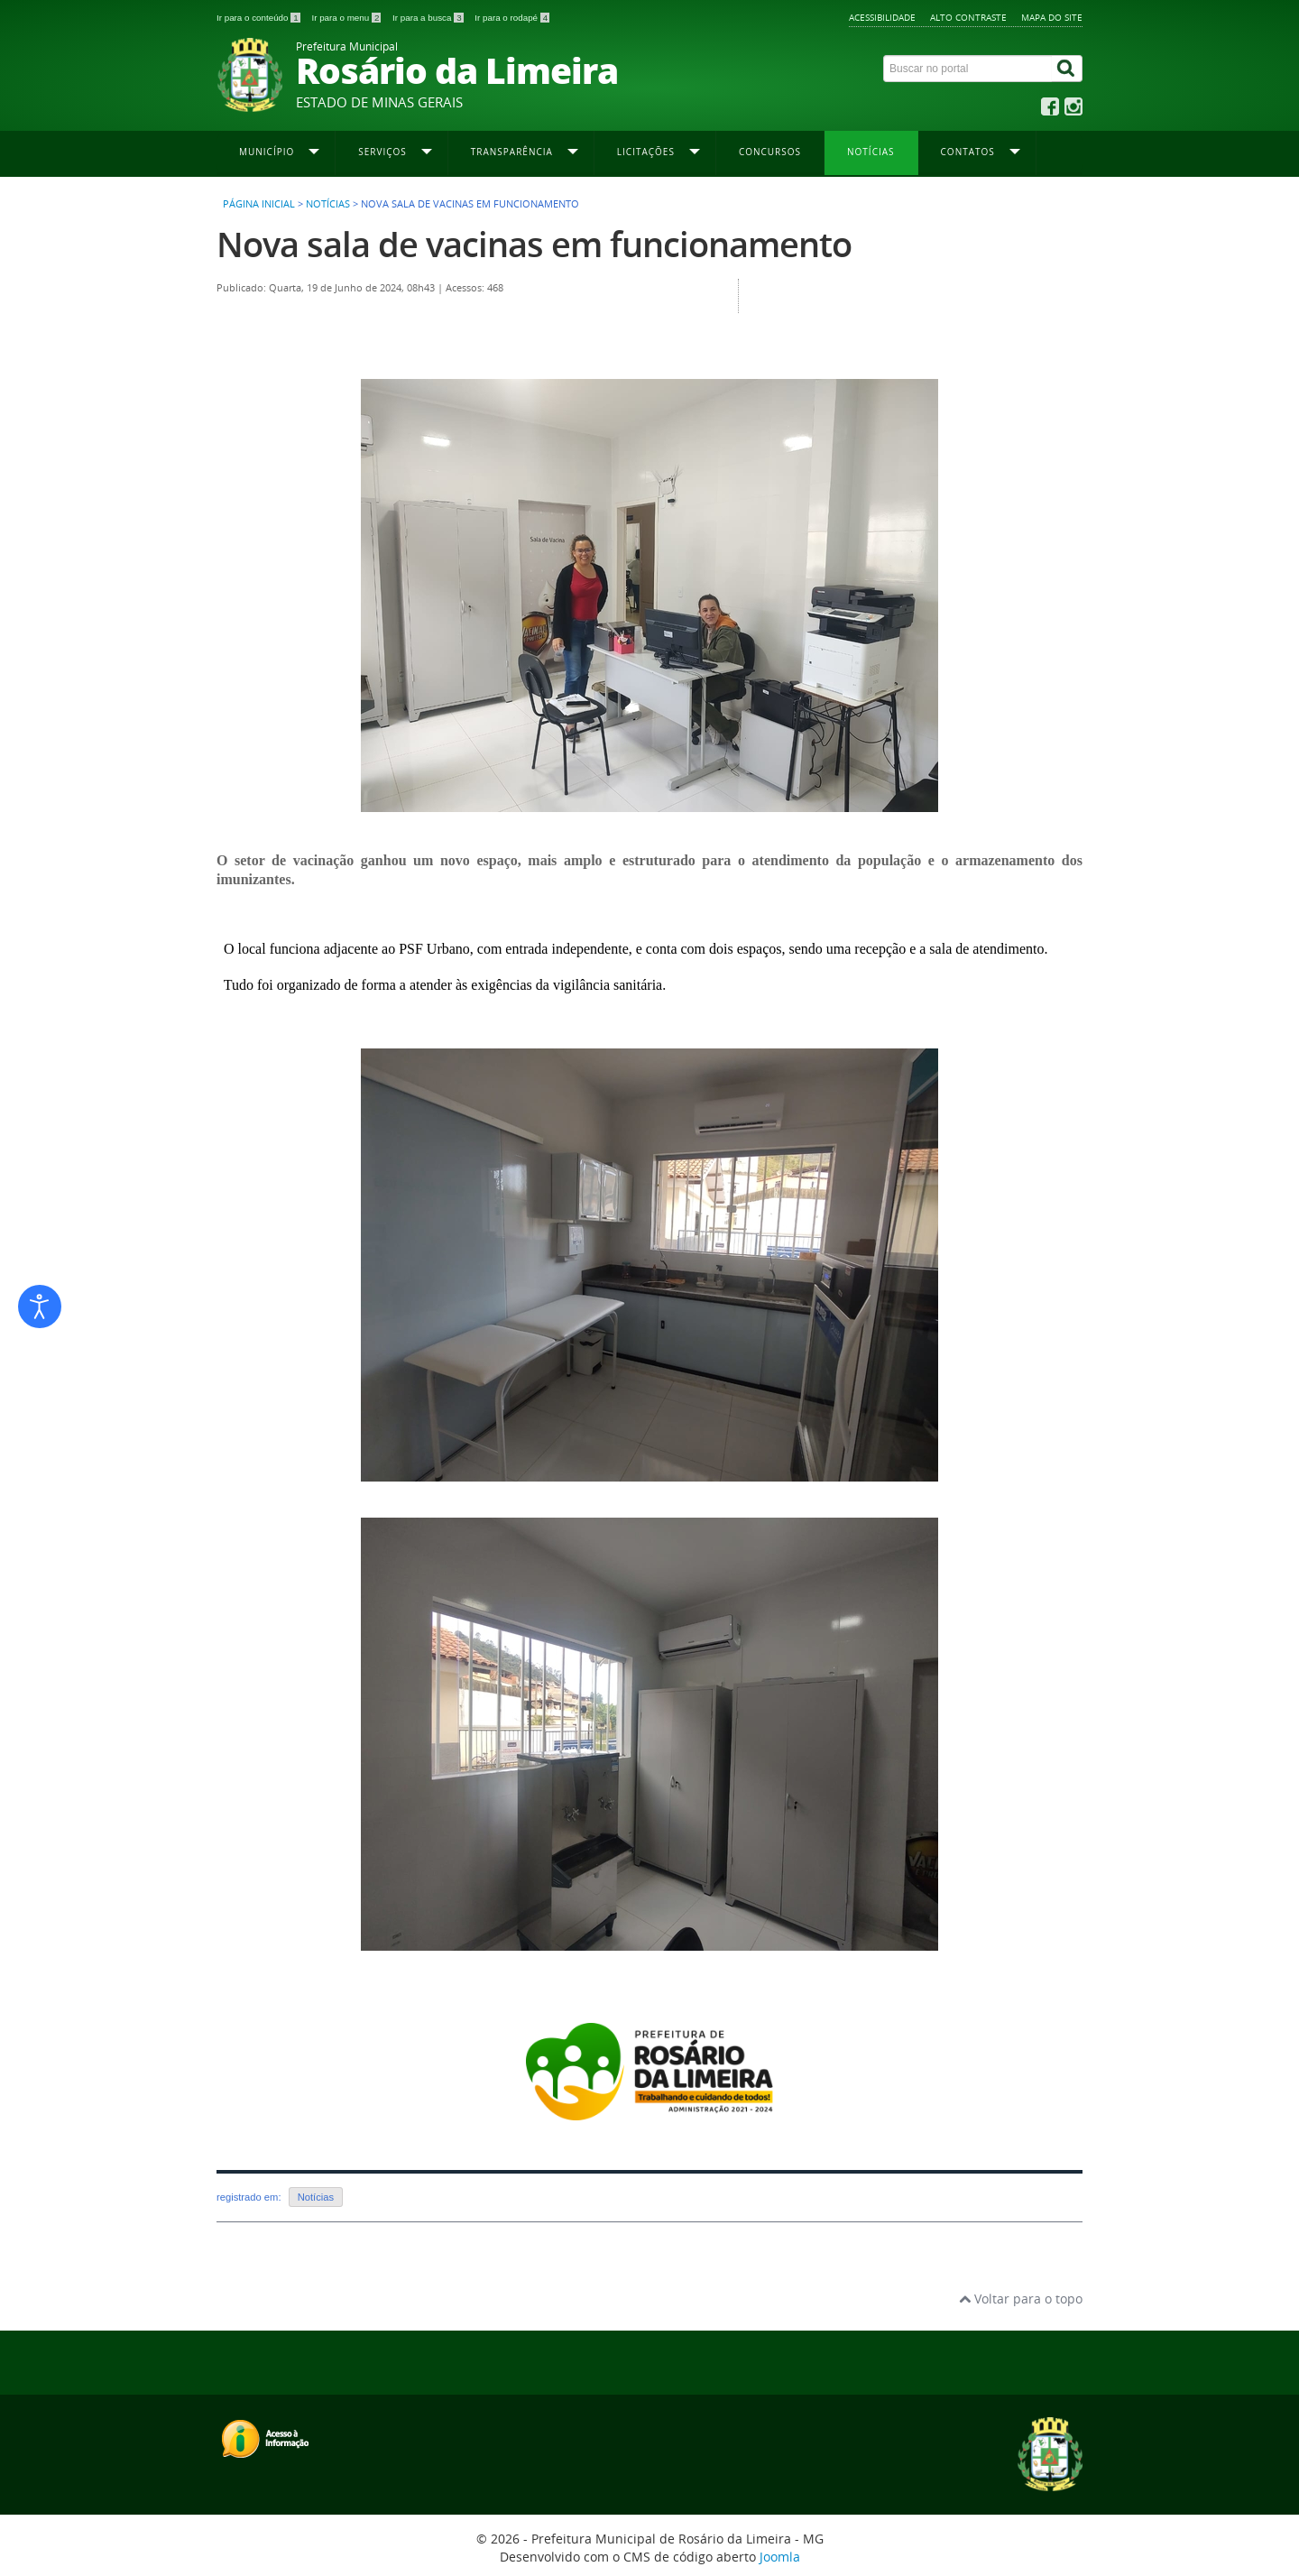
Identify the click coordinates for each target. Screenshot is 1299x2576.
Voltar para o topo (1020, 2298)
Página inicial (259, 204)
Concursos (770, 151)
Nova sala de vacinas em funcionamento (534, 244)
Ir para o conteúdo (259, 18)
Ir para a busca (428, 18)
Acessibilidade (882, 17)
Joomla (780, 2556)
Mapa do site (1051, 17)
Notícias (871, 151)
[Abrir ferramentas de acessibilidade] (39, 1306)
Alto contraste (968, 17)
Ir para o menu (347, 18)
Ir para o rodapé (511, 18)
